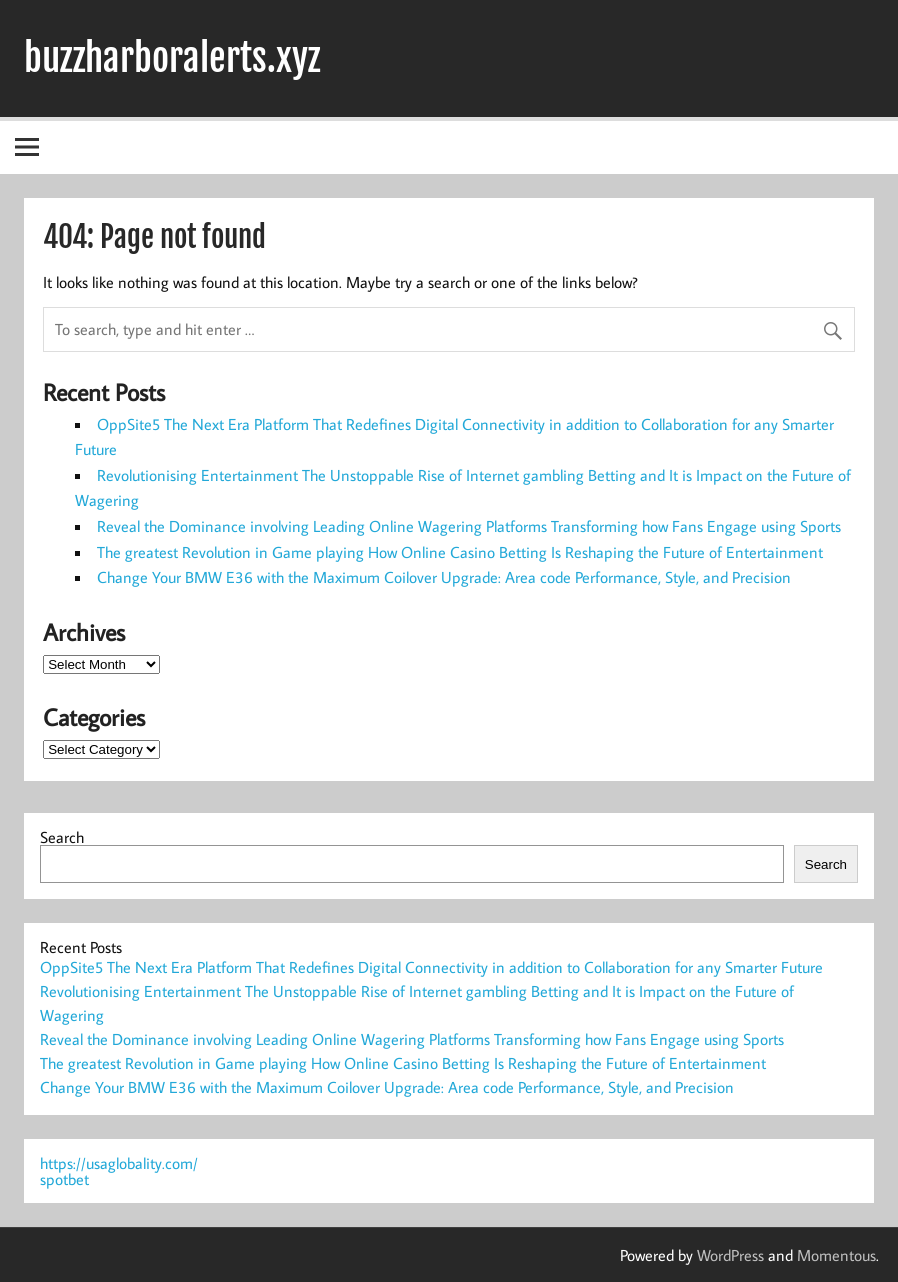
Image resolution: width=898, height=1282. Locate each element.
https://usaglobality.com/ (119, 1163)
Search (62, 837)
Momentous (836, 1255)
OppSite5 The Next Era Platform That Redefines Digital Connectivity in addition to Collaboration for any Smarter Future (431, 967)
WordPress (730, 1255)
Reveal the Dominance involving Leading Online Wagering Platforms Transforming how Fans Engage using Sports (469, 526)
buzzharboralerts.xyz (172, 58)
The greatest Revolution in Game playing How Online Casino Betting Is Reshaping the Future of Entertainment (460, 552)
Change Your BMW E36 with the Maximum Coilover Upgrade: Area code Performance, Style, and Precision (444, 577)
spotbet (64, 1179)
